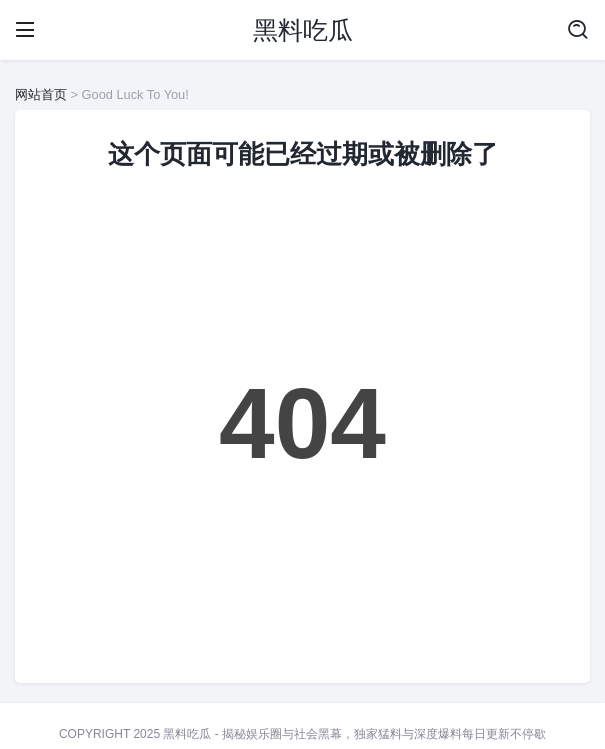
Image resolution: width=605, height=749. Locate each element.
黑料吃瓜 (303, 30)
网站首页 (41, 94)
